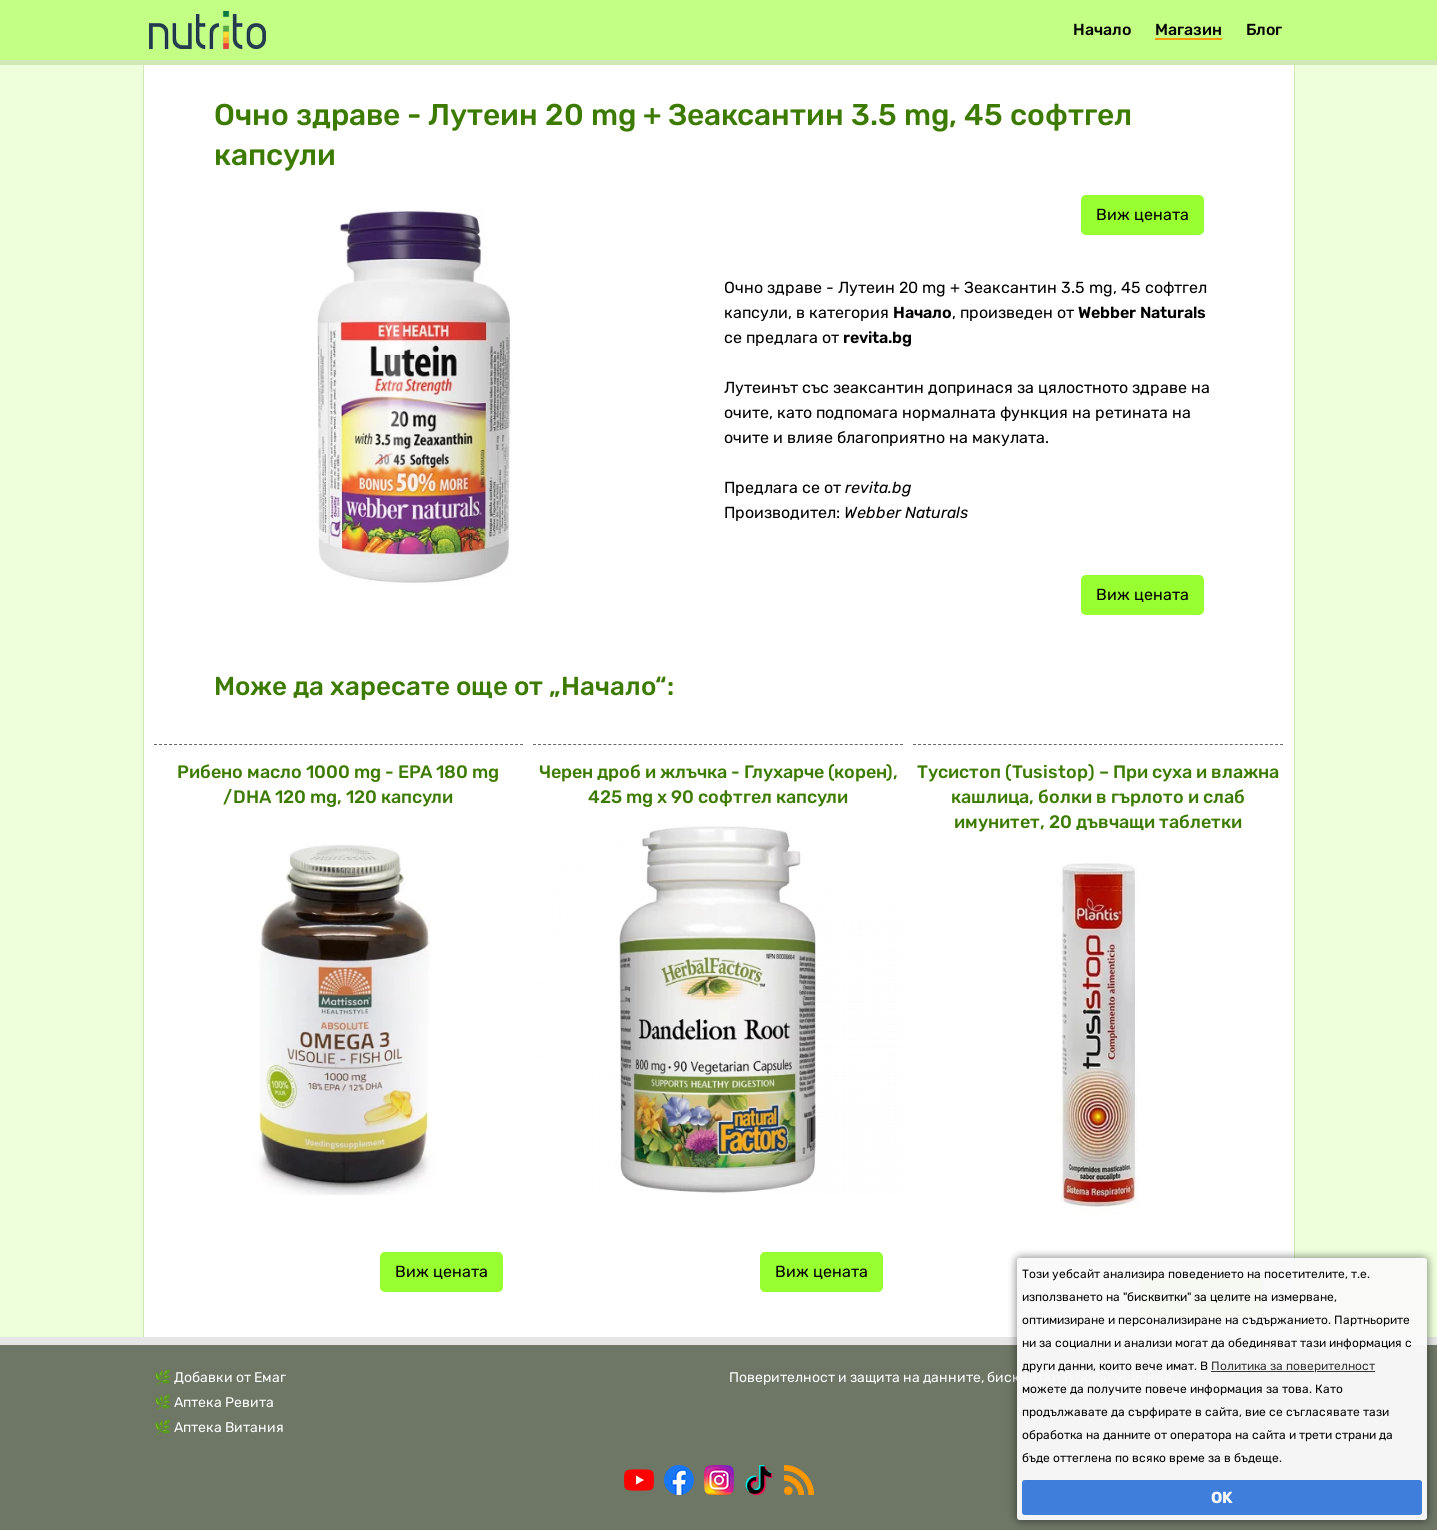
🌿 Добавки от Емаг (220, 1377)
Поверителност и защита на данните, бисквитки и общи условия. (952, 1377)
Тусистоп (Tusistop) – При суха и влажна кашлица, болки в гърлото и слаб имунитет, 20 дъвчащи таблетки (1098, 797)
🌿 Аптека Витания (219, 1427)
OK (1222, 1497)
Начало (1102, 29)
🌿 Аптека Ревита (214, 1402)
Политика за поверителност (1293, 1366)
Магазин (1188, 29)
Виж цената (1142, 214)
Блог (1264, 29)
